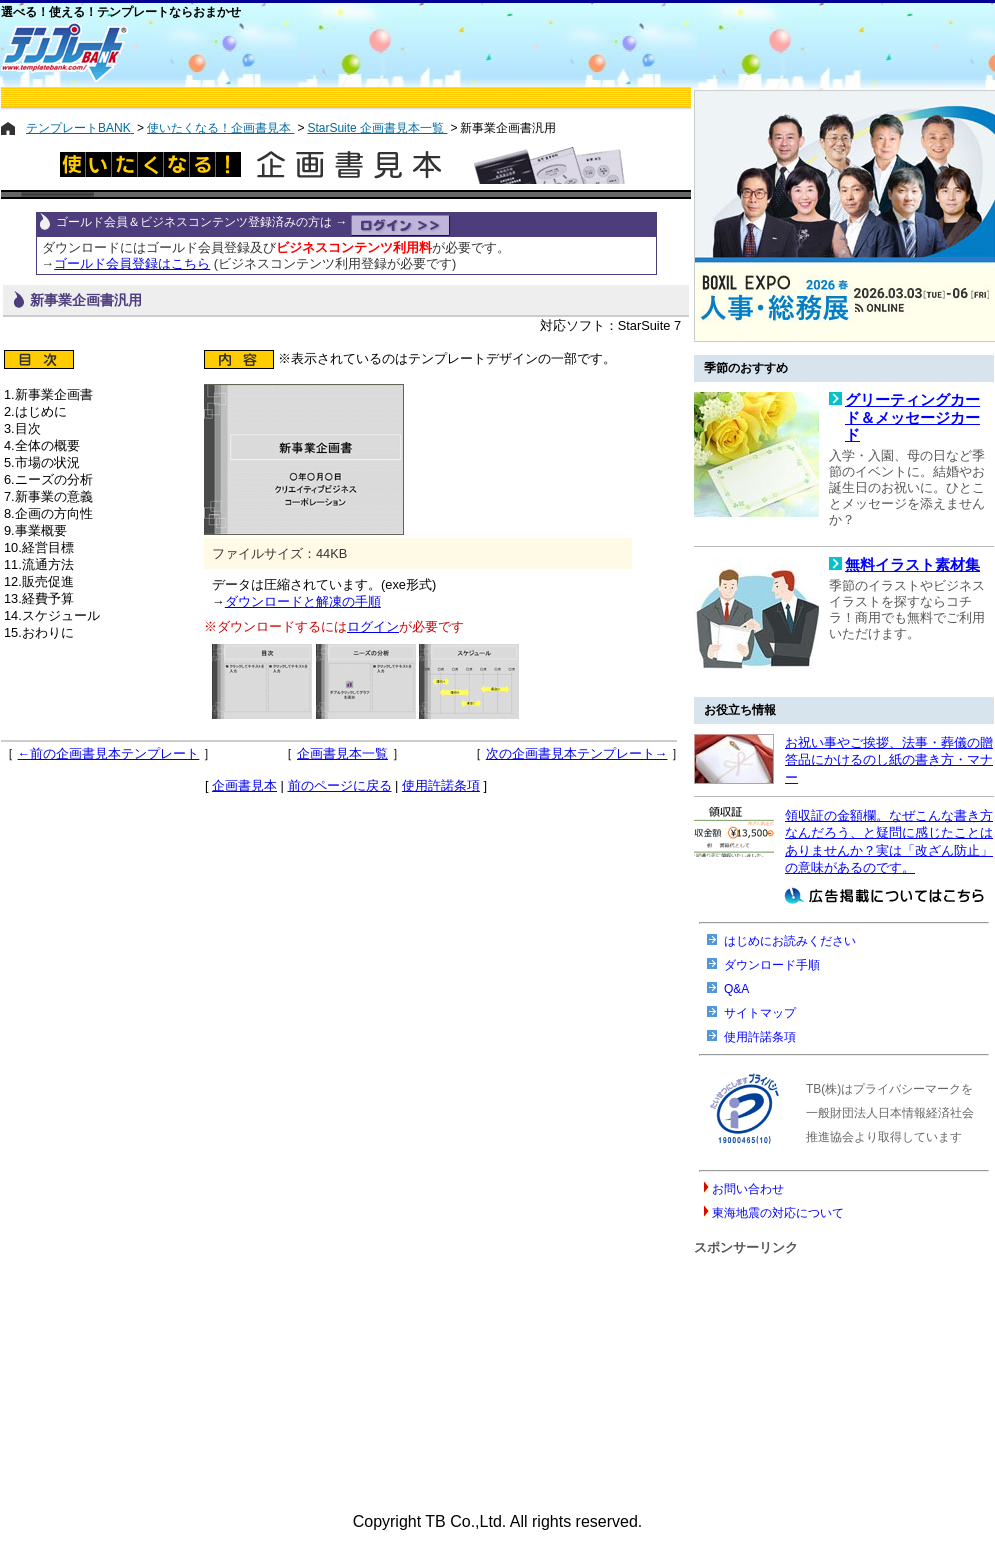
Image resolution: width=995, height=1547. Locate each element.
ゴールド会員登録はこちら (132, 263)
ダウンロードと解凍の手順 (303, 601)
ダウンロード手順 (772, 965)
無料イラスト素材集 (912, 565)
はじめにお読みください (790, 941)
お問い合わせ (748, 1189)
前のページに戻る (340, 785)
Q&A (736, 989)
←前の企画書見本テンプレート (109, 753)
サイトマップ (760, 1013)
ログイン (373, 626)
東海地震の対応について (778, 1213)
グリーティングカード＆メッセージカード (912, 417)
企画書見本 (244, 785)
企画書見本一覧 (342, 753)
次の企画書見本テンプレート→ (577, 753)
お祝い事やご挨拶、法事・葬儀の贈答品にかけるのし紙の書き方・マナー (889, 760)
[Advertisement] (416, 52)
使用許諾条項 (441, 785)
